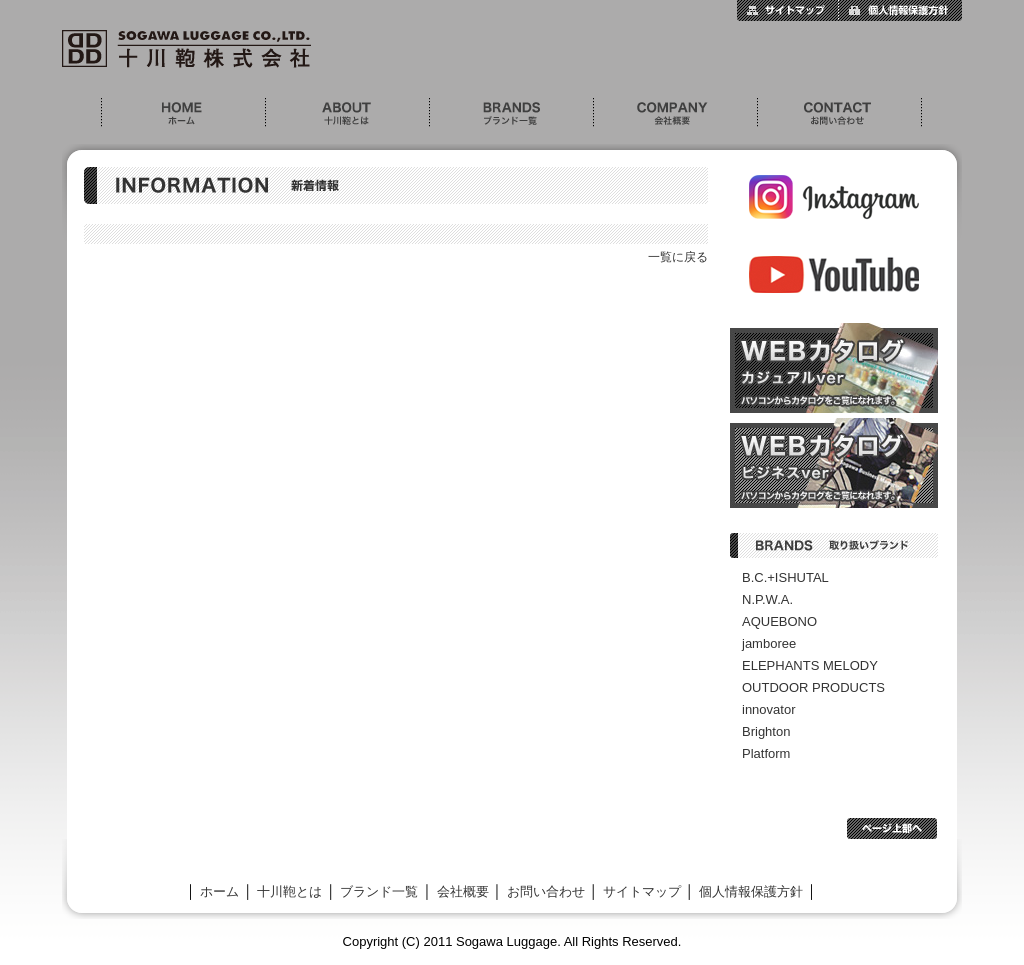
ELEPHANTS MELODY (810, 665)
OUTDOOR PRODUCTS (813, 687)
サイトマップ (787, 10)
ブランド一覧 (511, 112)
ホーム (183, 112)
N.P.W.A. (767, 599)
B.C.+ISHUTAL (785, 577)
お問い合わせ (839, 112)
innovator (768, 709)
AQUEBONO (779, 621)
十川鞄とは (347, 112)
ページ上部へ (892, 828)
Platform (766, 753)
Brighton (766, 731)
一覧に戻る (678, 257)
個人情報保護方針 (900, 10)
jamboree (769, 643)
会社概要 (675, 112)
